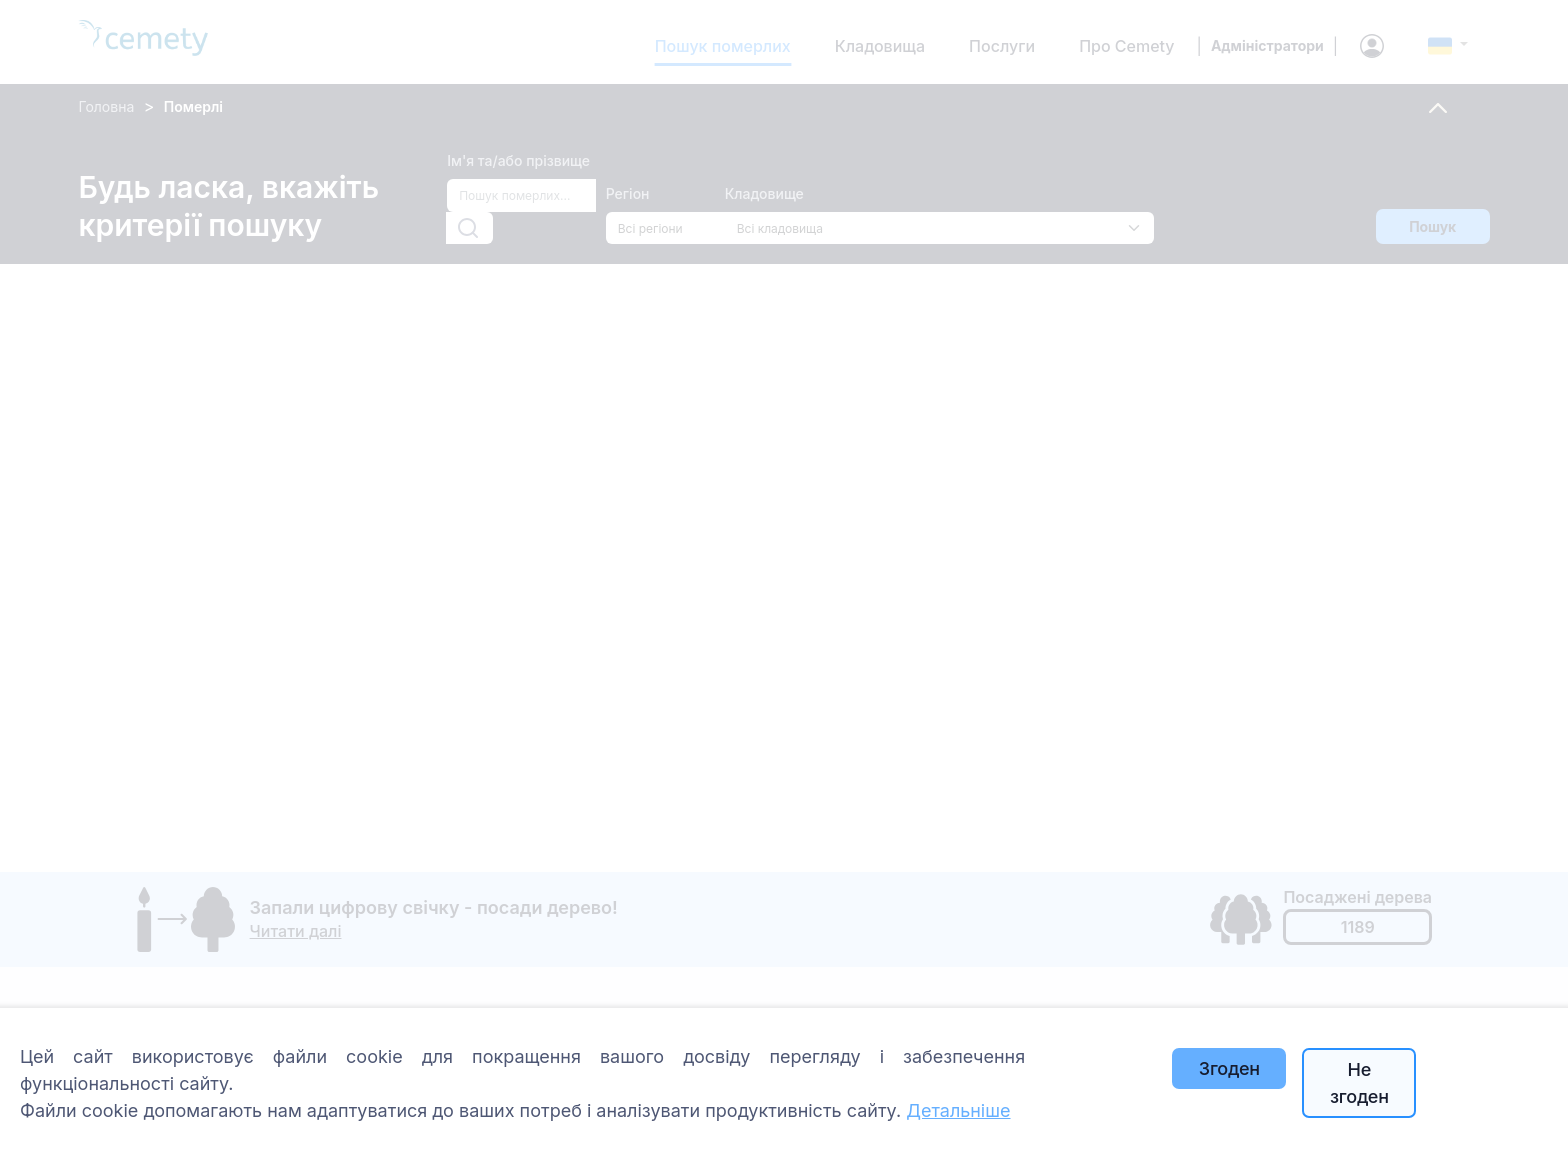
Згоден (1229, 1068)
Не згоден (1359, 1083)
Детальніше (958, 1110)
